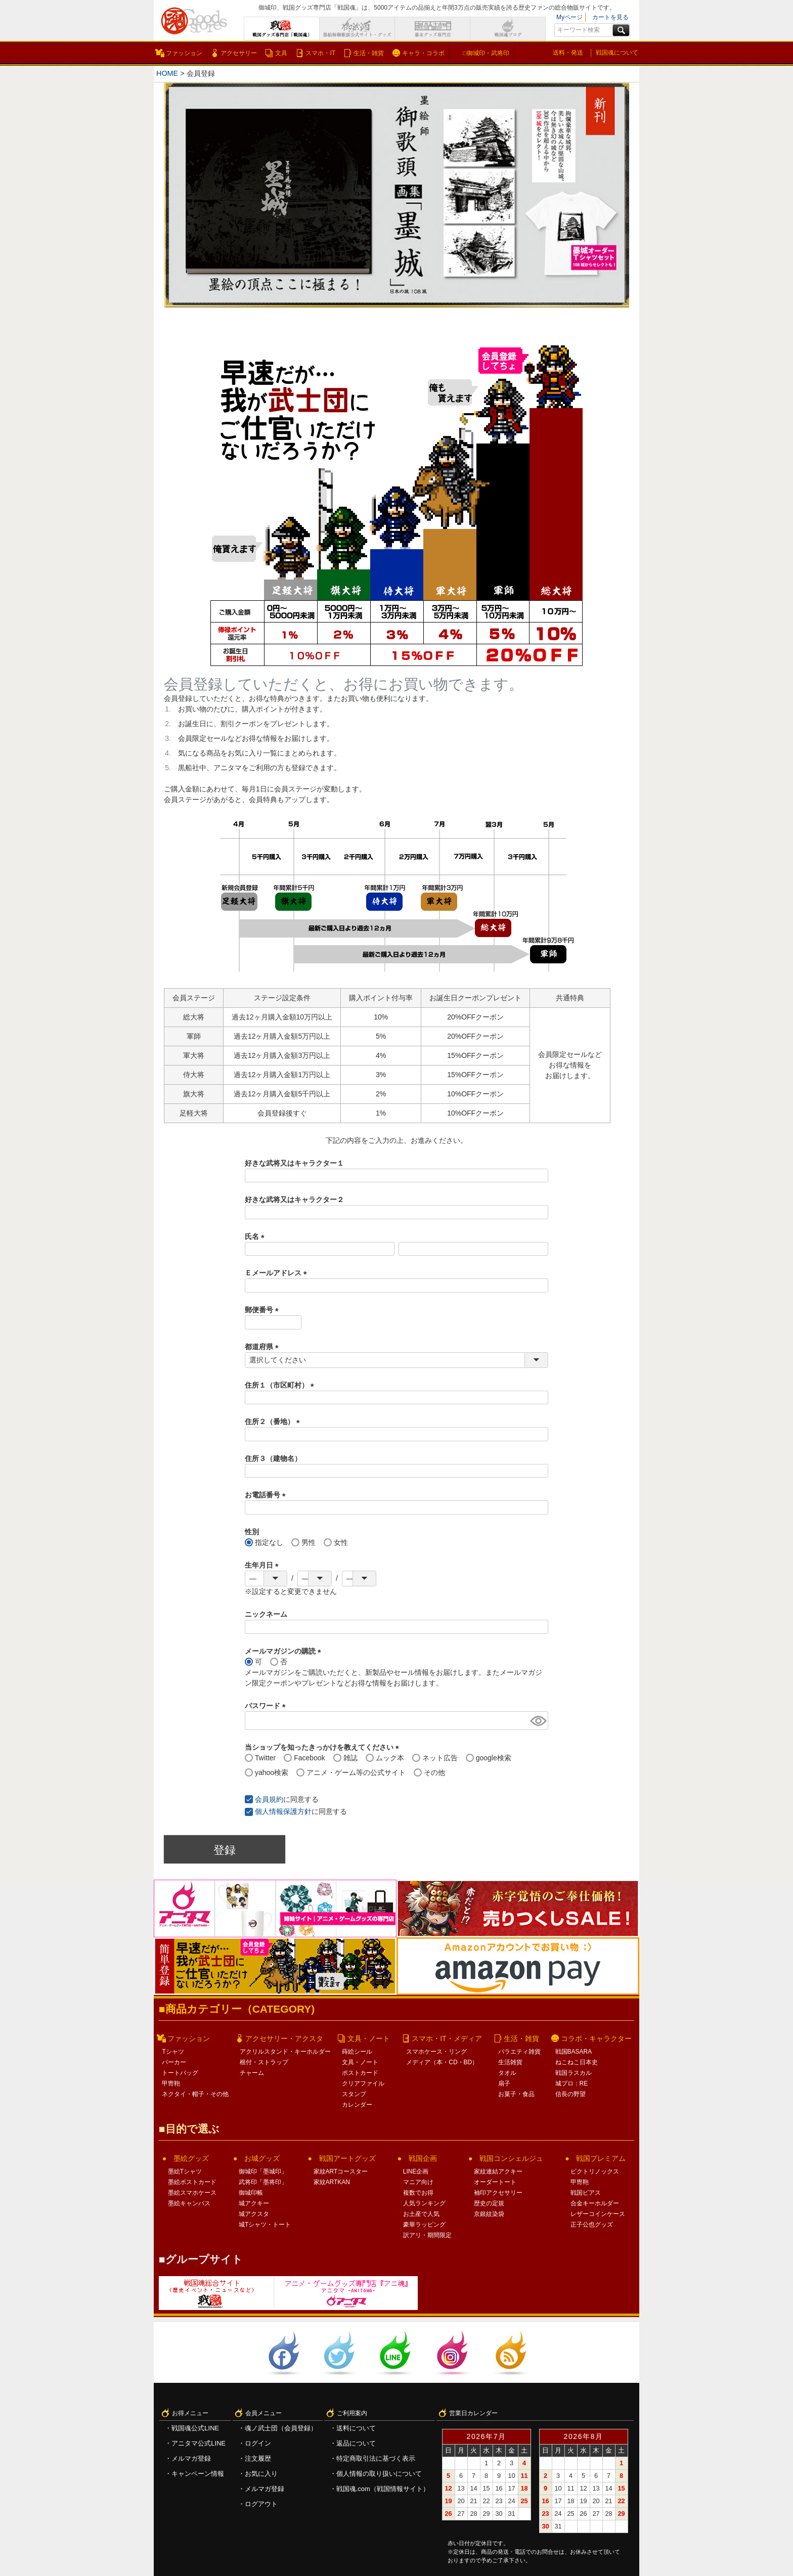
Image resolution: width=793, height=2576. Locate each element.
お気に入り (261, 2473)
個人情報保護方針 (283, 1811)
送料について (356, 2428)
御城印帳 (251, 2192)
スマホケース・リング (436, 2051)
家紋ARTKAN (332, 2182)
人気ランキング (424, 2203)
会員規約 (269, 1799)
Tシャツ (173, 2051)
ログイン (258, 2443)
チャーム (252, 2072)
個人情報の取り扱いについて (379, 2473)
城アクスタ (254, 2213)
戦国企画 (423, 2158)
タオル (507, 2072)
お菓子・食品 (516, 2094)
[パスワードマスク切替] (537, 1720)
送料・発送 (568, 52)
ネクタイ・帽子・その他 (195, 2094)
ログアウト (261, 2504)
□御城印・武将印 (486, 53)
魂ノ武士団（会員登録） (281, 2428)
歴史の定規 (489, 2203)
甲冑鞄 (171, 2083)
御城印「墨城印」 (263, 2171)
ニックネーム (266, 1614)
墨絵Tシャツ (185, 2171)
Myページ (569, 17)
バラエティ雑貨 (519, 2051)
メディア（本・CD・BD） (442, 2062)
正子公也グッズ (591, 2224)
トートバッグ (180, 2072)
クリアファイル (363, 2083)
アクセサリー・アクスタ (284, 2038)
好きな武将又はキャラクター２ (294, 1199)
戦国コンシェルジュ (511, 2158)
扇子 (504, 2083)
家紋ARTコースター (341, 2171)
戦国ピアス (585, 2192)
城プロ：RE (571, 2083)
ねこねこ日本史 (576, 2062)
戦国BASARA (573, 2051)
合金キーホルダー (594, 2203)
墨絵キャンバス (189, 2203)
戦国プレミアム (601, 2158)
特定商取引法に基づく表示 (375, 2458)
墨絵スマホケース (192, 2192)
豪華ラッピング (424, 2224)
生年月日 (263, 1565)
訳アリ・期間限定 (427, 2235)
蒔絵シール (357, 2051)
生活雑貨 (510, 2062)
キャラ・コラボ (423, 53)
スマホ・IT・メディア (446, 2038)
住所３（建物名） (273, 1458)
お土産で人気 (421, 2213)
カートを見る (610, 17)
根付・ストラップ (264, 2062)
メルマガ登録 (191, 2458)
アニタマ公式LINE (198, 2443)
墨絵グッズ (191, 2158)
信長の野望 (570, 2094)
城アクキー (254, 2203)
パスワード (267, 1706)
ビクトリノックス (594, 2171)
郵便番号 (263, 1310)
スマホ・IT (320, 53)
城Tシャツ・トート (265, 2224)
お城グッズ (262, 2158)
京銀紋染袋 (489, 2213)
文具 (281, 53)
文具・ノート (368, 2038)
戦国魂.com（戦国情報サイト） (382, 2489)
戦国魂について (617, 52)
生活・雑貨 (369, 53)
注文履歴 (258, 2458)
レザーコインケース (597, 2213)
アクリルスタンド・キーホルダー (285, 2051)
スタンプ (354, 2094)
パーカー (174, 2062)
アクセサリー (239, 53)
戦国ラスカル (573, 2072)
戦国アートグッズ (347, 2158)
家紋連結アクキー (498, 2171)
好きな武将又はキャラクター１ (294, 1163)
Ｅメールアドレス (278, 1273)
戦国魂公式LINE (195, 2428)
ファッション (184, 53)
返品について (356, 2443)
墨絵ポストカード (192, 2182)
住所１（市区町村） (281, 1385)
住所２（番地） (274, 1421)
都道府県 (263, 1347)
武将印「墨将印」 (263, 2182)
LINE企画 (416, 2171)
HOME (167, 73)
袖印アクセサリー (498, 2192)
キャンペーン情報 (197, 2473)
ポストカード (360, 2072)
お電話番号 (267, 1495)
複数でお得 (418, 2192)
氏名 (256, 1236)
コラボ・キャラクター (596, 2038)
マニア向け (418, 2182)
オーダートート (495, 2182)
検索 (621, 30)
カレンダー (357, 2104)
